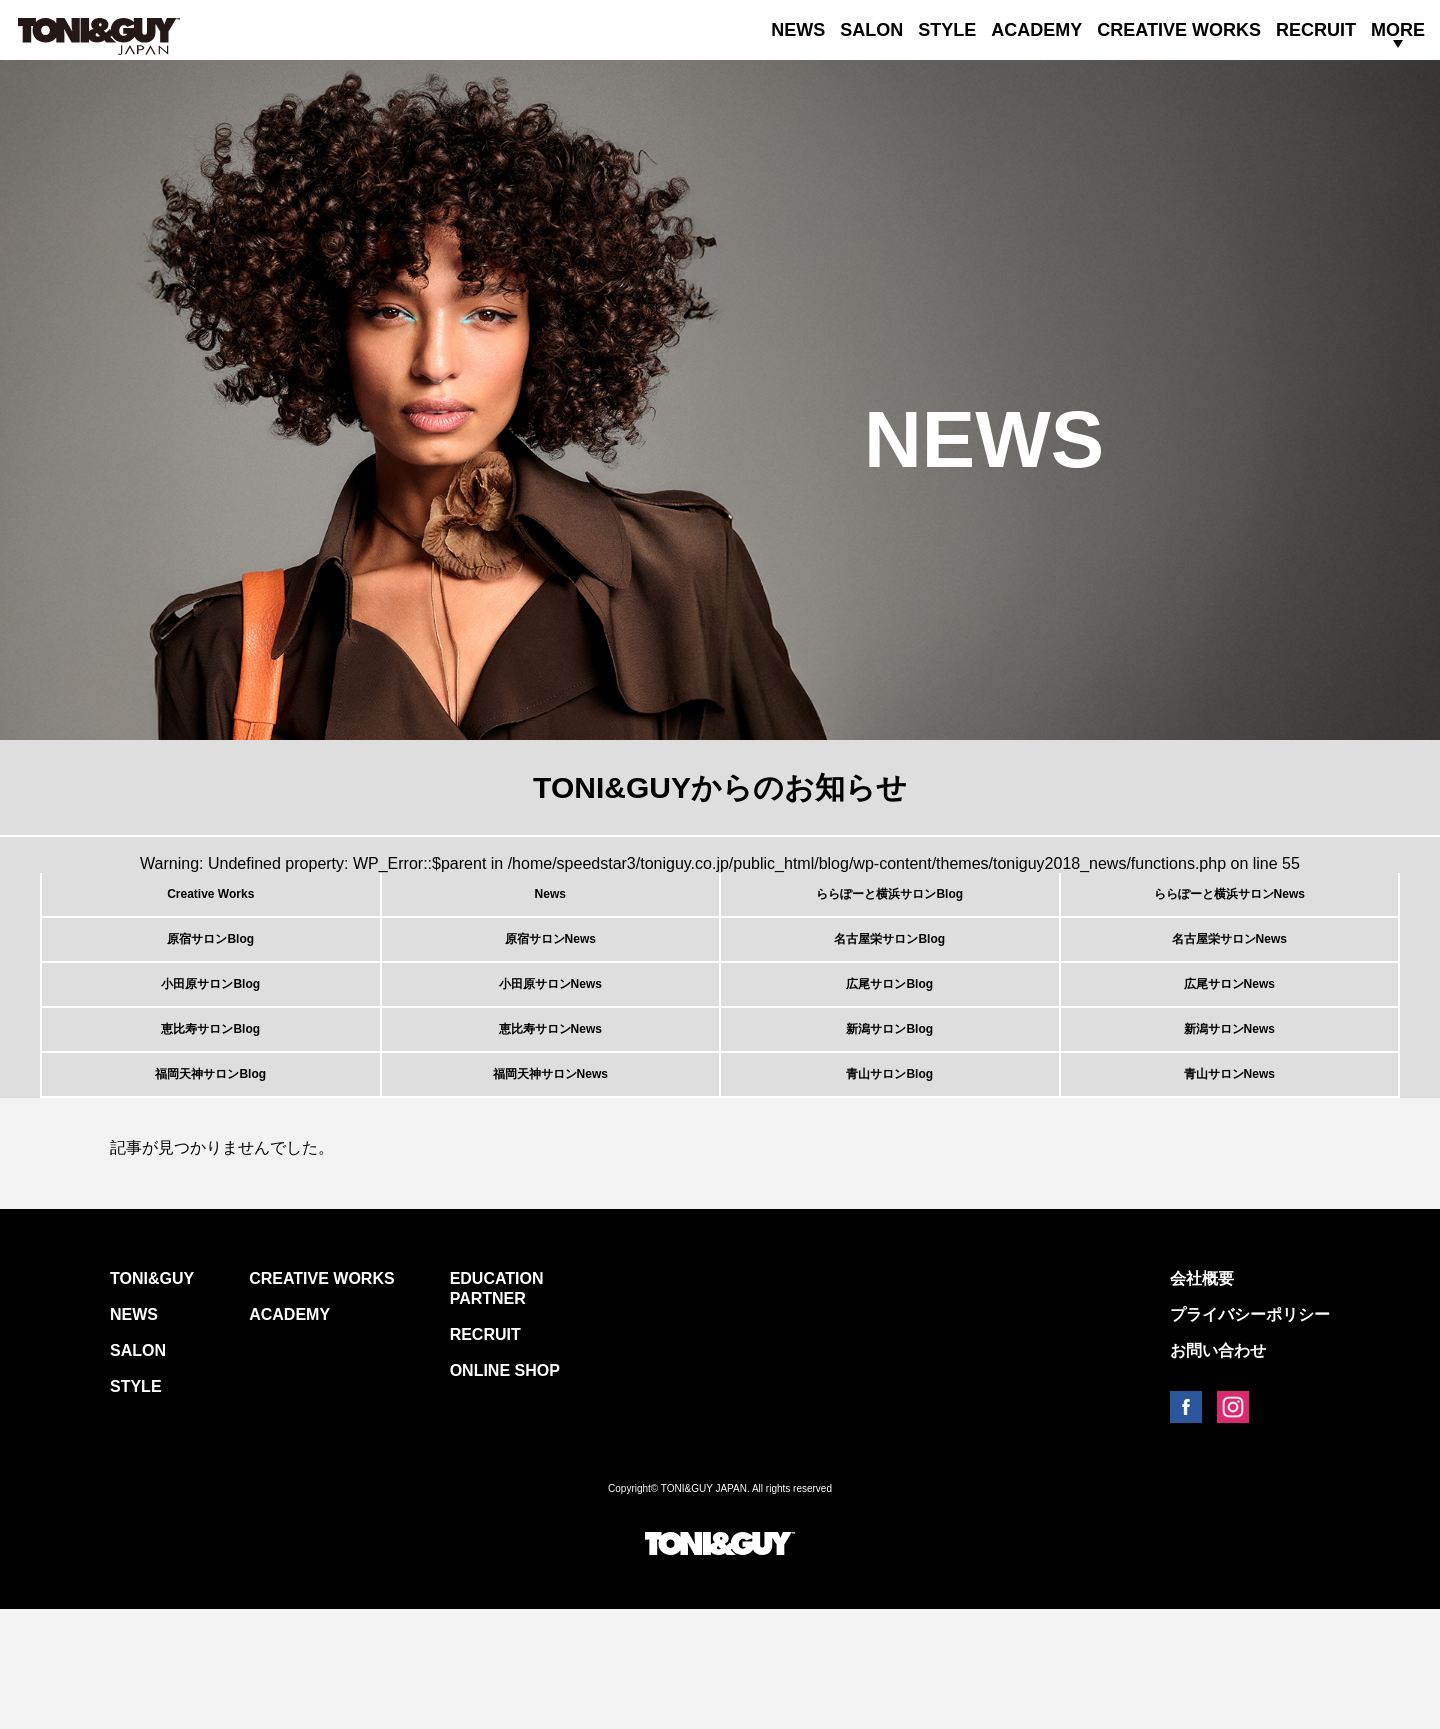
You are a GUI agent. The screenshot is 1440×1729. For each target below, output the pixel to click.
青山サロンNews (1229, 1182)
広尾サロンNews (1229, 1044)
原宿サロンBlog (211, 975)
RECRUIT (1316, 30)
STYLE (947, 30)
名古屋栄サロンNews (1229, 975)
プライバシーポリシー (1250, 1434)
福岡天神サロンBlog (211, 1182)
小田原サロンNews (550, 1044)
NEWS (798, 30)
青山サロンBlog (890, 1182)
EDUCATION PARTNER (497, 1408)
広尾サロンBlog (890, 1044)
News (550, 906)
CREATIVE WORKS (1179, 30)
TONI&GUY (152, 1398)
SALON (871, 30)
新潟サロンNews (1229, 1113)
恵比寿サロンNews (550, 1113)
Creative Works (210, 906)
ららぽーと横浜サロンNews (1229, 906)
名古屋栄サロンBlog (890, 975)
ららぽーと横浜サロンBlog (890, 906)
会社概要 (1202, 1398)
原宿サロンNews (550, 975)
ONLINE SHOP (505, 1490)
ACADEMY (1036, 30)
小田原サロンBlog (211, 1044)
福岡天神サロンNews (550, 1182)
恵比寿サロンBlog (211, 1113)
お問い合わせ (1218, 1470)
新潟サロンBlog (890, 1113)
